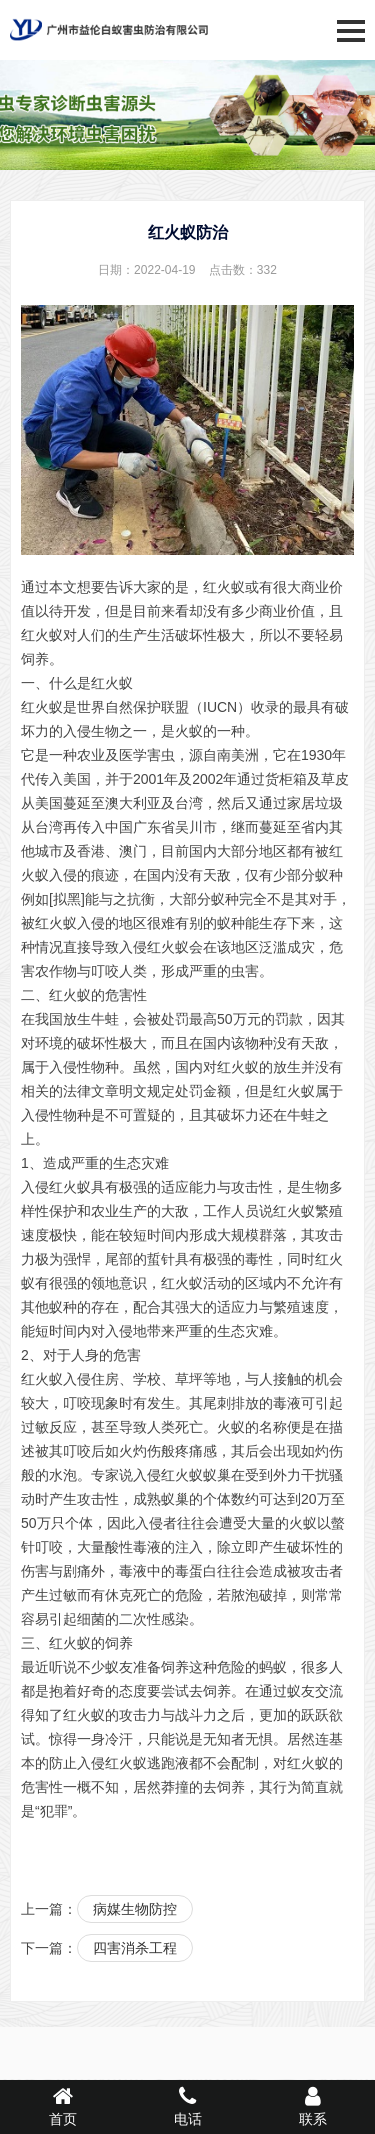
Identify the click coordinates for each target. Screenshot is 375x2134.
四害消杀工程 (135, 1948)
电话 (187, 2106)
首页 (62, 2106)
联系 (312, 2106)
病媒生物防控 (135, 1909)
